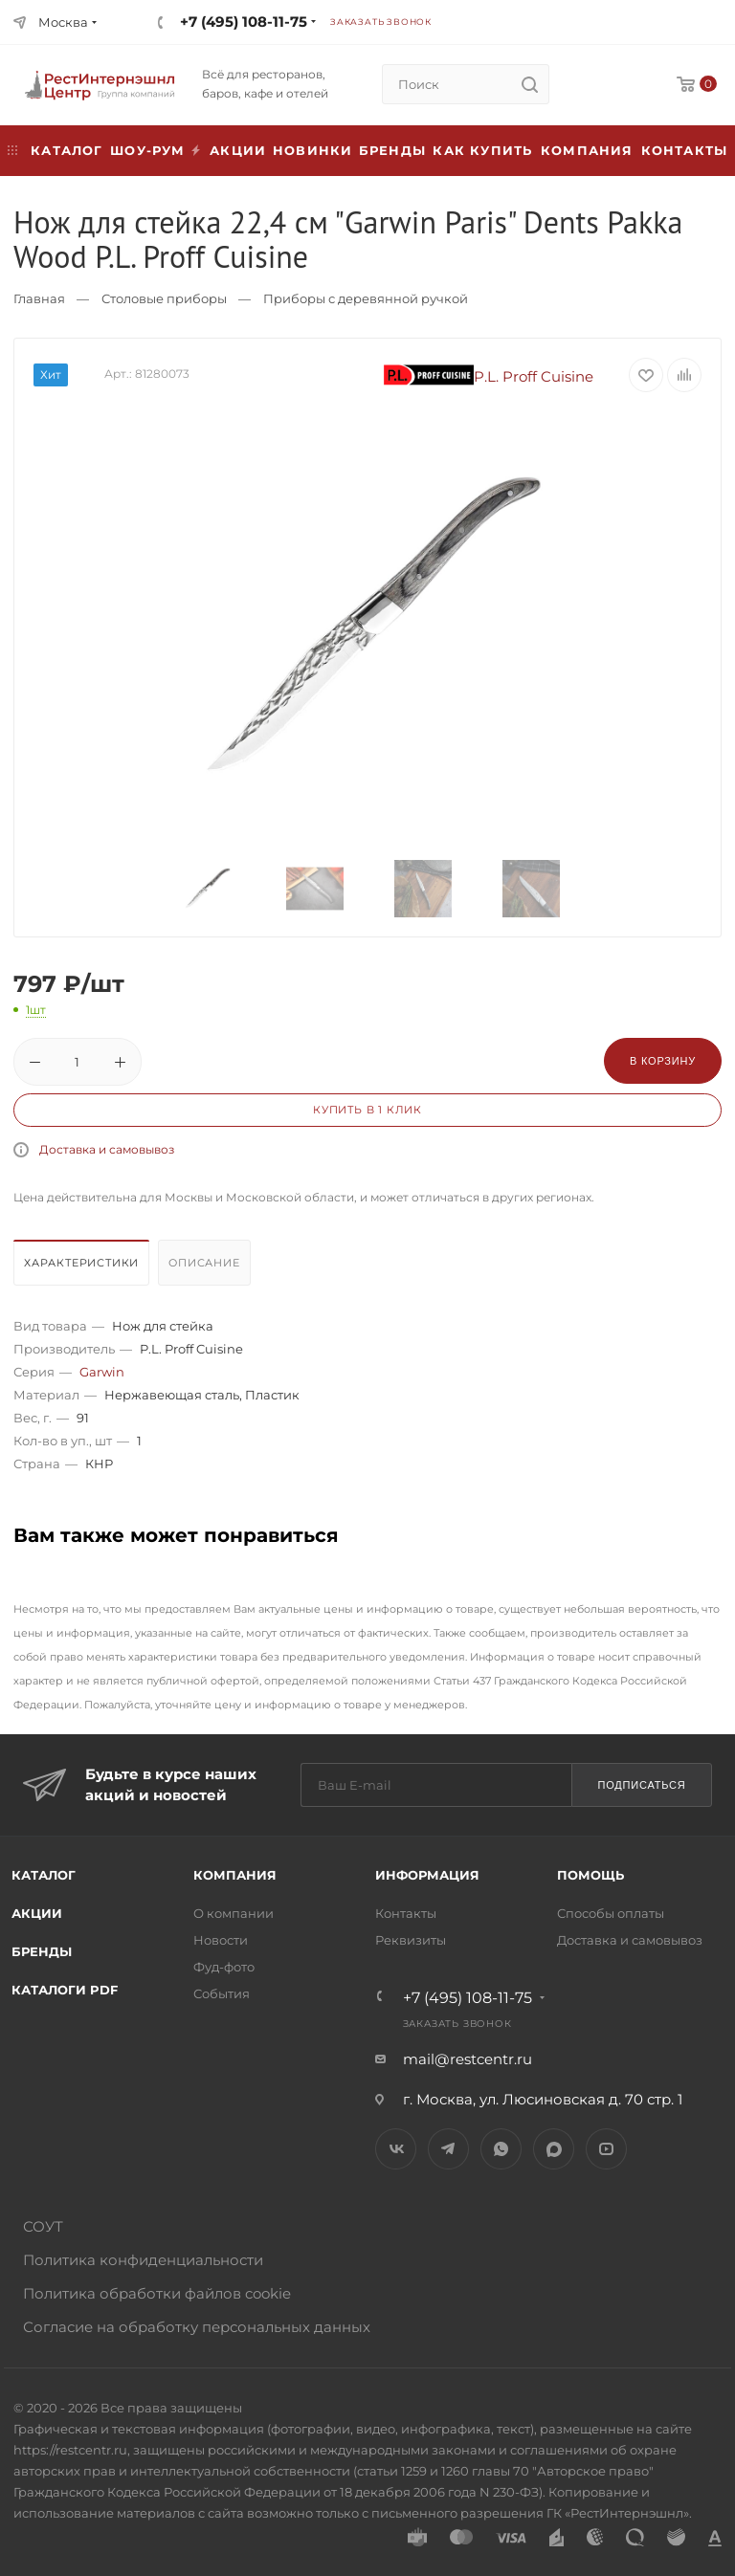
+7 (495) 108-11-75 (243, 21)
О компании (233, 1913)
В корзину (663, 1061)
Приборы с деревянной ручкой (365, 298)
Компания (587, 150)
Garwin (101, 1371)
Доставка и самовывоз (106, 1149)
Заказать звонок (381, 21)
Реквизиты (410, 1940)
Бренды (392, 150)
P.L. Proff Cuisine (489, 376)
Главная (39, 298)
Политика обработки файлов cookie (157, 2293)
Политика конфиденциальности (143, 2260)
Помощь (590, 1874)
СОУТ (43, 2226)
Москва (63, 22)
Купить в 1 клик (367, 1109)
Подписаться (641, 1785)
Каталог (43, 1874)
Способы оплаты (610, 1913)
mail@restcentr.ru (467, 2059)
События (221, 1993)
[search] (529, 84)
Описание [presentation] (203, 1262)
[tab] (83, 1267)
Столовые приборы (164, 298)
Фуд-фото (224, 1966)
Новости (220, 1940)
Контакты (684, 150)
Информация (427, 1874)
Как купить (482, 150)
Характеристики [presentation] (81, 1262)
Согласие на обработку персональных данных (196, 2327)
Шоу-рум (147, 150)
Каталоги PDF (64, 1989)
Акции (36, 1913)
